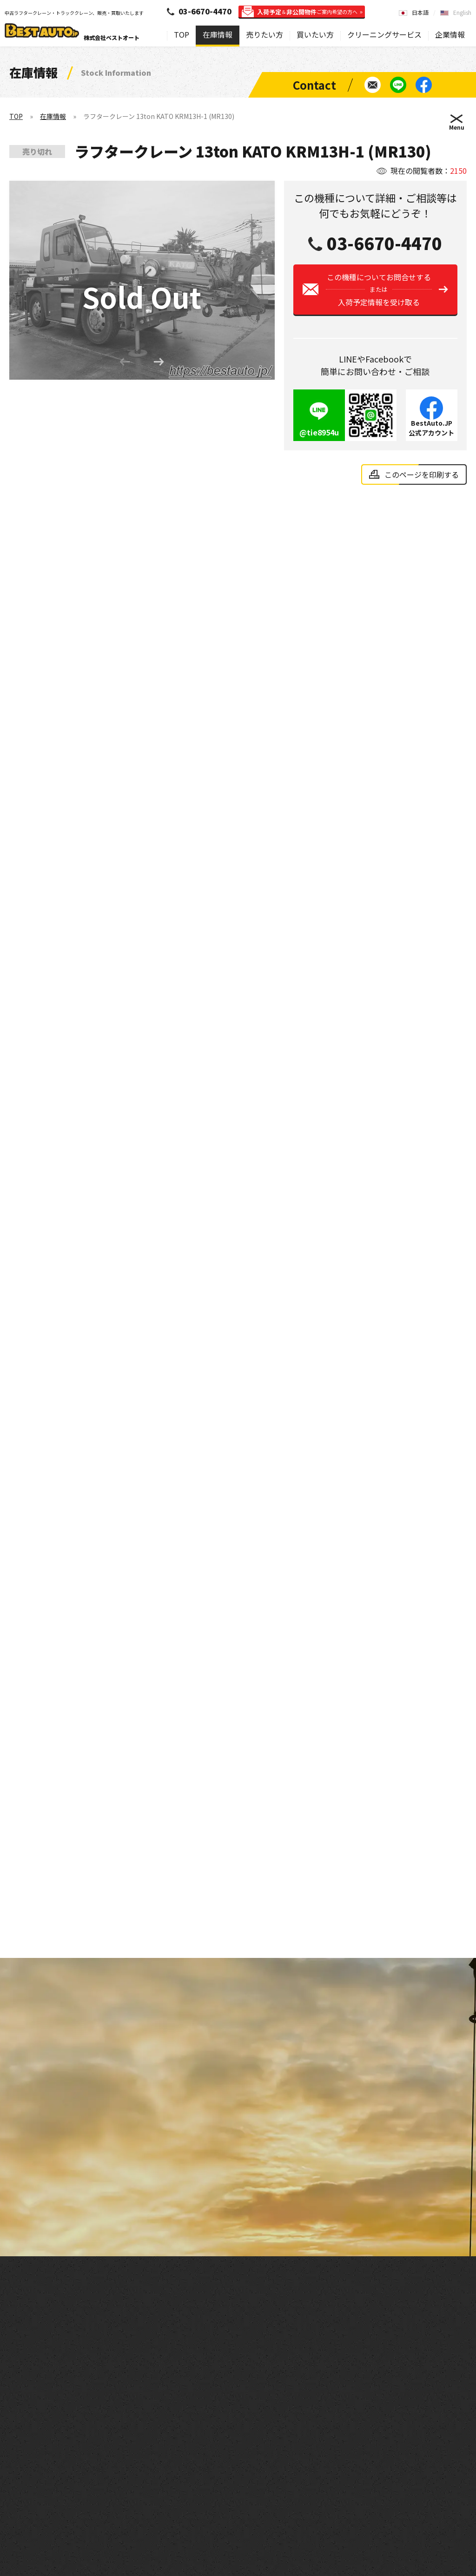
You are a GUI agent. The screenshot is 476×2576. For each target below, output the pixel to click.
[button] (159, 366)
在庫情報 (217, 34)
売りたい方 (264, 34)
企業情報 (450, 34)
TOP (181, 34)
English (462, 12)
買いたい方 (315, 34)
